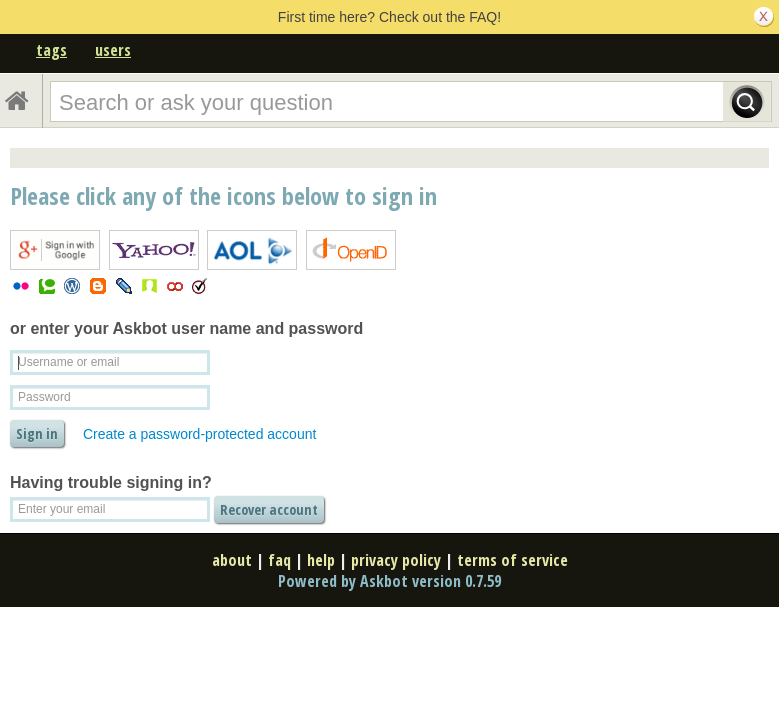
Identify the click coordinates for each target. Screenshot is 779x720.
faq (279, 560)
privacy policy (396, 560)
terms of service (512, 560)
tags (51, 50)
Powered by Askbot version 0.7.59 (389, 581)
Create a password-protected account (199, 434)
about (232, 560)
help (321, 560)
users (113, 50)
